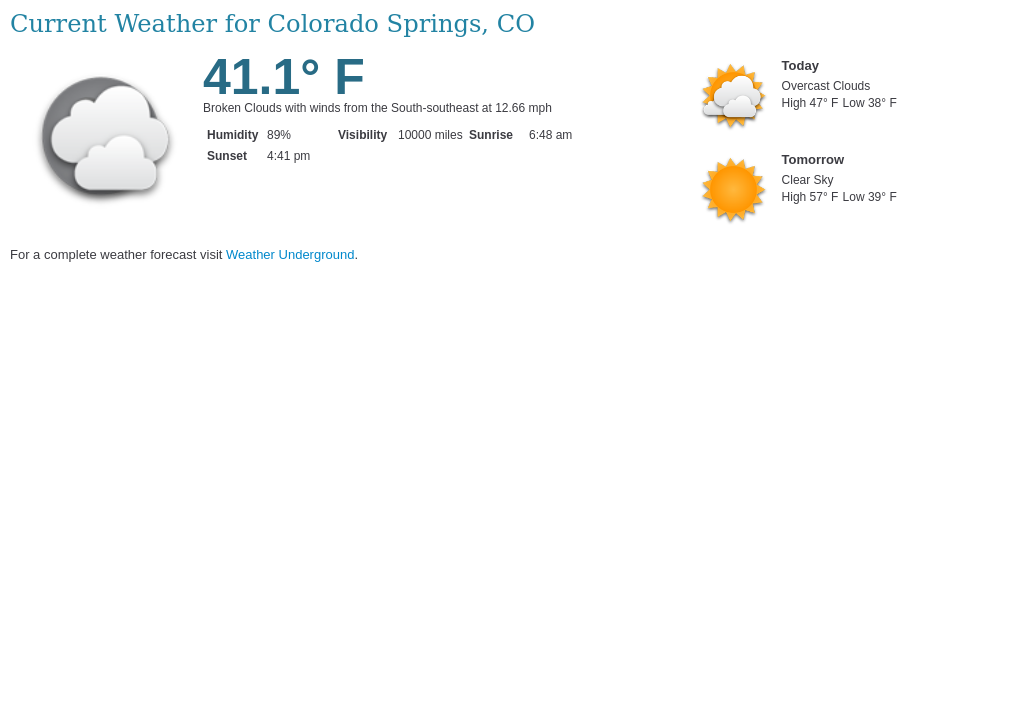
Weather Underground (290, 254)
